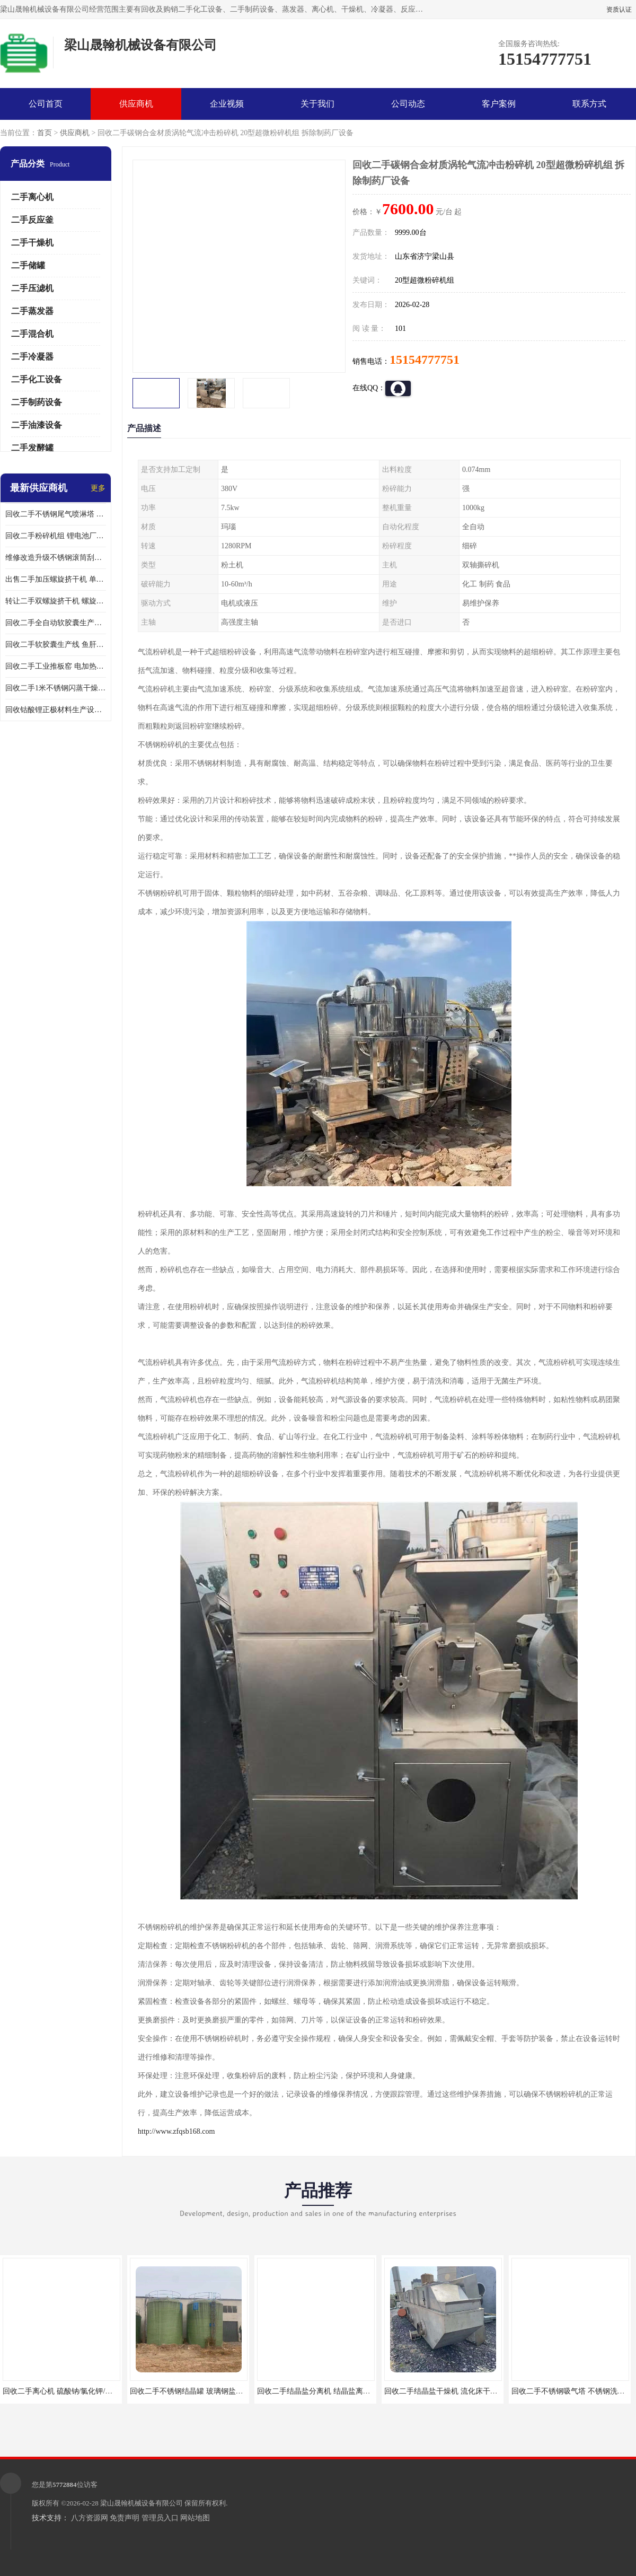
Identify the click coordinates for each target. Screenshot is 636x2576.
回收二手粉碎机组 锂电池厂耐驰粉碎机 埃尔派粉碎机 (55, 536)
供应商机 (136, 103)
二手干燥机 (32, 242)
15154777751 (425, 359)
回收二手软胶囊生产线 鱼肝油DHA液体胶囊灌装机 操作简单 (55, 645)
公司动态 (408, 103)
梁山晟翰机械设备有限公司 (141, 2503)
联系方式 (589, 103)
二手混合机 (32, 333)
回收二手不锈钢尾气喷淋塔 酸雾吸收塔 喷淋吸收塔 (55, 514)
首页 (44, 133)
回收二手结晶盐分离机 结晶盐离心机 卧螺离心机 (337, 2391)
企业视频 (227, 103)
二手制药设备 (36, 402)
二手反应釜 (32, 219)
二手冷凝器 (32, 356)
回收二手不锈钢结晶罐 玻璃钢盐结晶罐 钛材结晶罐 (213, 2391)
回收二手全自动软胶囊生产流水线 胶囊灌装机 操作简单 (55, 623)
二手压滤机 (32, 288)
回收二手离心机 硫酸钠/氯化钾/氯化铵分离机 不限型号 (92, 2391)
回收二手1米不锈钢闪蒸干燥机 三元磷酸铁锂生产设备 (55, 688)
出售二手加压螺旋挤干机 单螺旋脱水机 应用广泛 (55, 579)
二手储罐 (28, 265)
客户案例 (499, 103)
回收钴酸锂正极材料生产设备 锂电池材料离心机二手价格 (55, 710)
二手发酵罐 (32, 447)
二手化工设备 (36, 379)
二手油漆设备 (36, 425)
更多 (98, 488)
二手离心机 (32, 196)
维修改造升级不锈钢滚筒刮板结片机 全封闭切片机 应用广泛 (55, 558)
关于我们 (317, 103)
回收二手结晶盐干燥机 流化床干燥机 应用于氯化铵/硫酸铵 (480, 2391)
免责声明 (124, 2518)
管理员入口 (160, 2518)
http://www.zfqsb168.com (176, 2131)
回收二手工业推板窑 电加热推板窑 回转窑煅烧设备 (55, 666)
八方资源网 (89, 2518)
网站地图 (195, 2518)
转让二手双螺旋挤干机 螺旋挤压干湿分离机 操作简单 (55, 601)
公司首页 (46, 103)
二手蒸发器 (32, 311)
